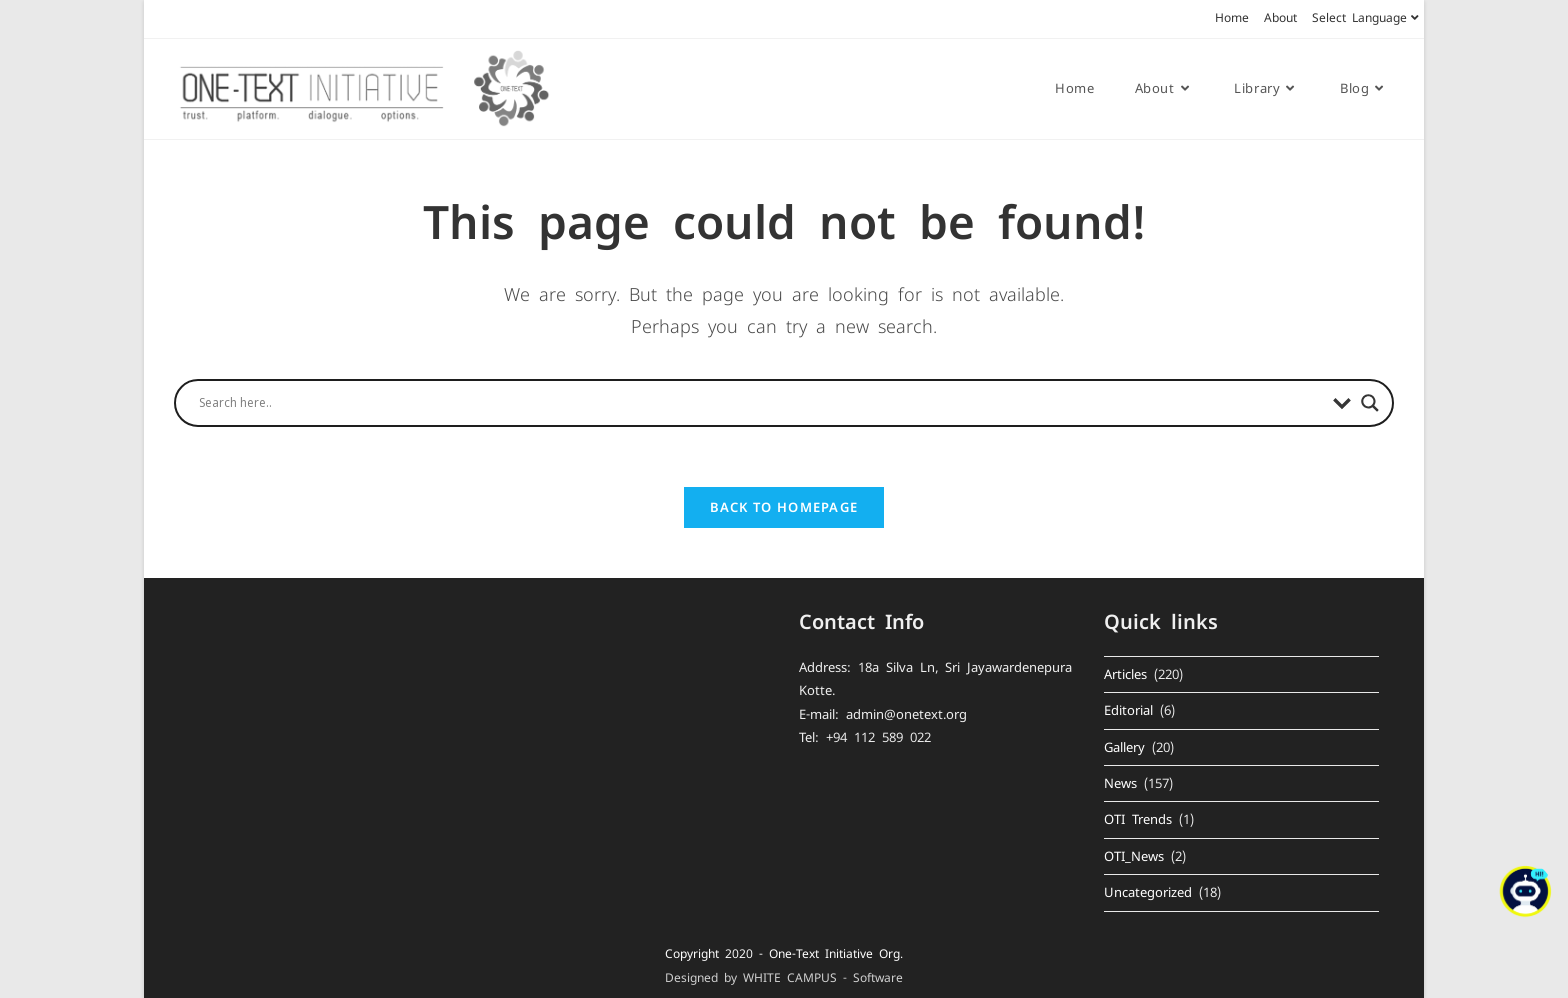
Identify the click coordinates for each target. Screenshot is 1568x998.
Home (1232, 18)
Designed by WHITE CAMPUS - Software (784, 978)
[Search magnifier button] (1370, 403)
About (1280, 18)
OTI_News (1134, 856)
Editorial (1128, 710)
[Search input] (761, 403)
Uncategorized (1148, 892)
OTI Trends (1138, 819)
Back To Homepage (784, 507)
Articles (1125, 674)
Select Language (1368, 18)
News (1120, 783)
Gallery (1124, 747)
